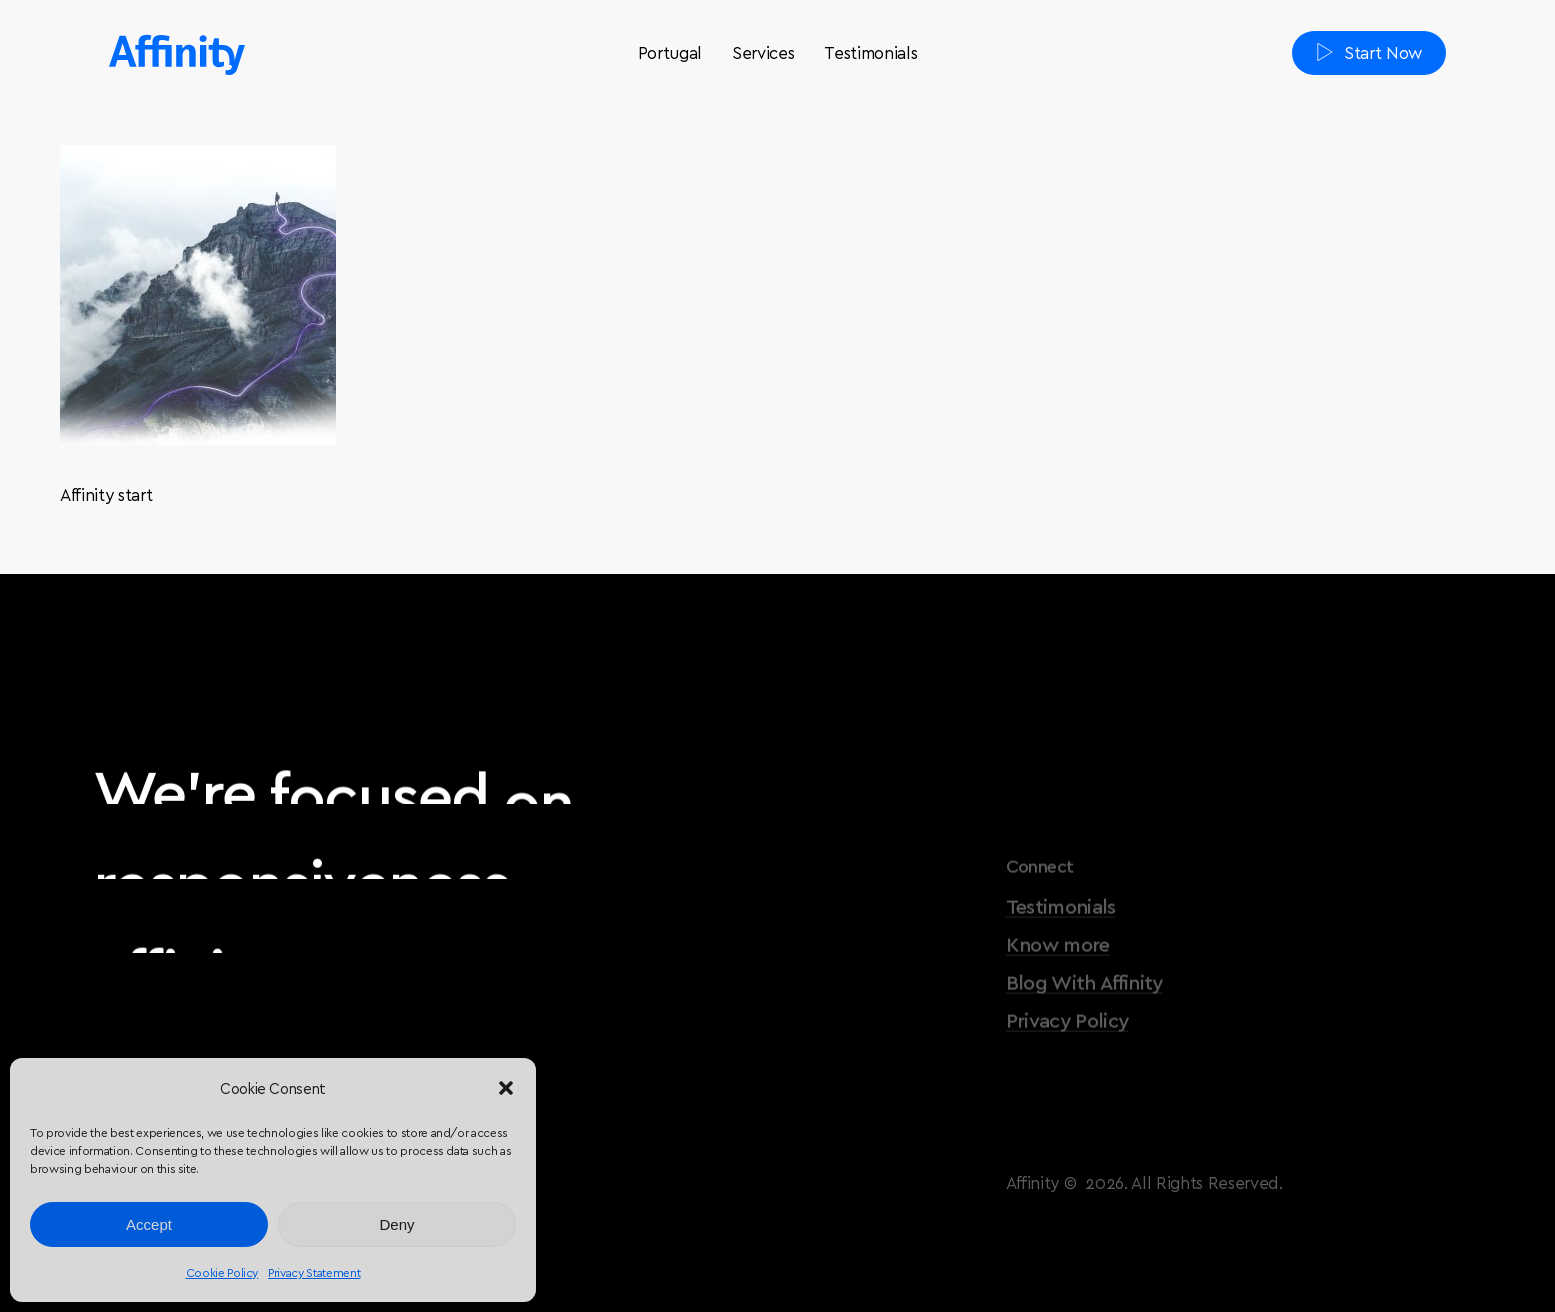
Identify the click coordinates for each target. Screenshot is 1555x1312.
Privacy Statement (314, 1272)
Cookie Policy (222, 1272)
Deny (396, 1224)
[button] (506, 1088)
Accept (149, 1224)
